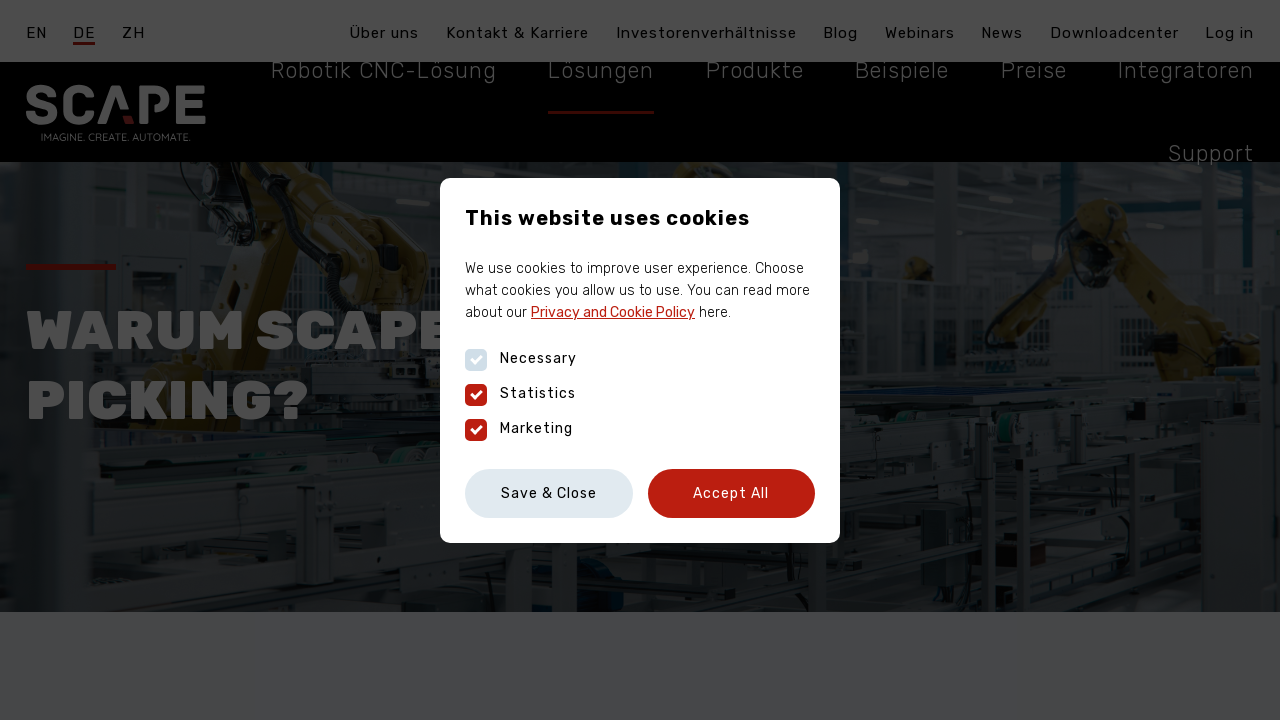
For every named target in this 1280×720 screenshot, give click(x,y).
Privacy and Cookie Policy (613, 312)
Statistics (520, 394)
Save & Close (549, 493)
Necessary (521, 359)
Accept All (731, 493)
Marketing (519, 429)
